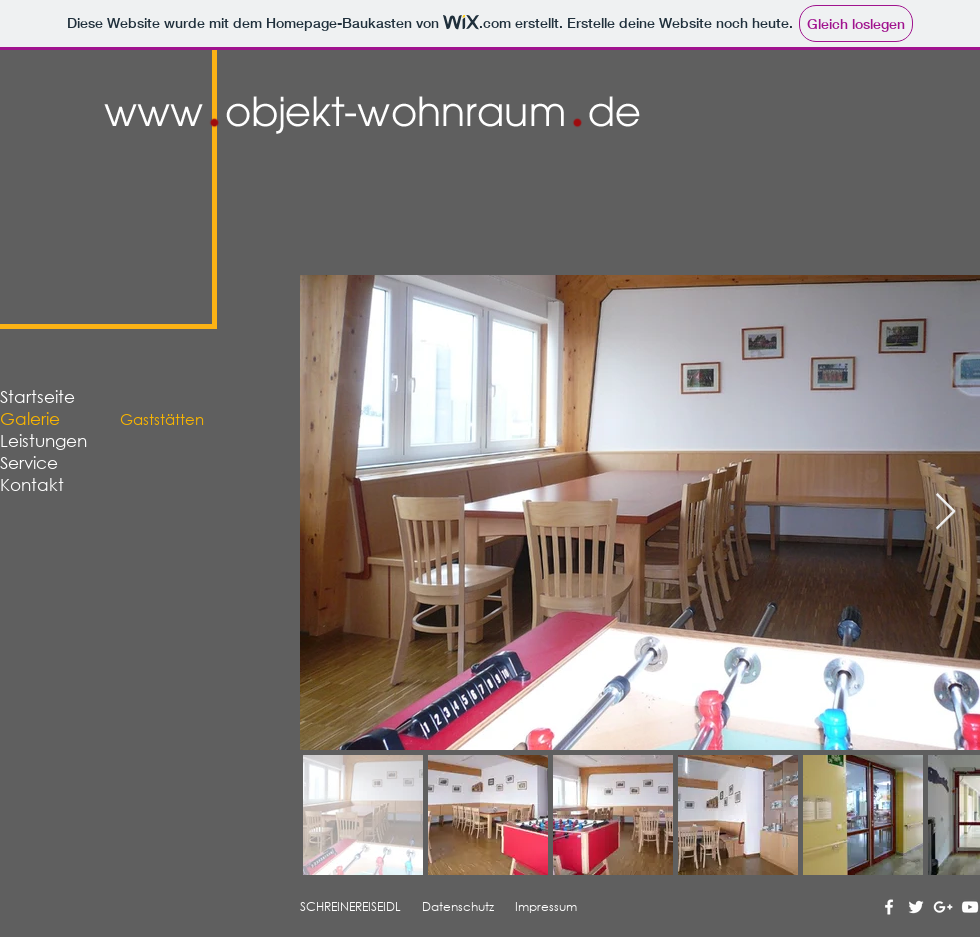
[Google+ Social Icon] (943, 907)
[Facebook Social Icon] (889, 907)
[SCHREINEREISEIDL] (351, 907)
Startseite (37, 396)
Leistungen (43, 440)
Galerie (30, 418)
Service (29, 462)
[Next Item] (945, 512)
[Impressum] (546, 907)
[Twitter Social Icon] (916, 907)
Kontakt (32, 484)
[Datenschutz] (458, 907)
